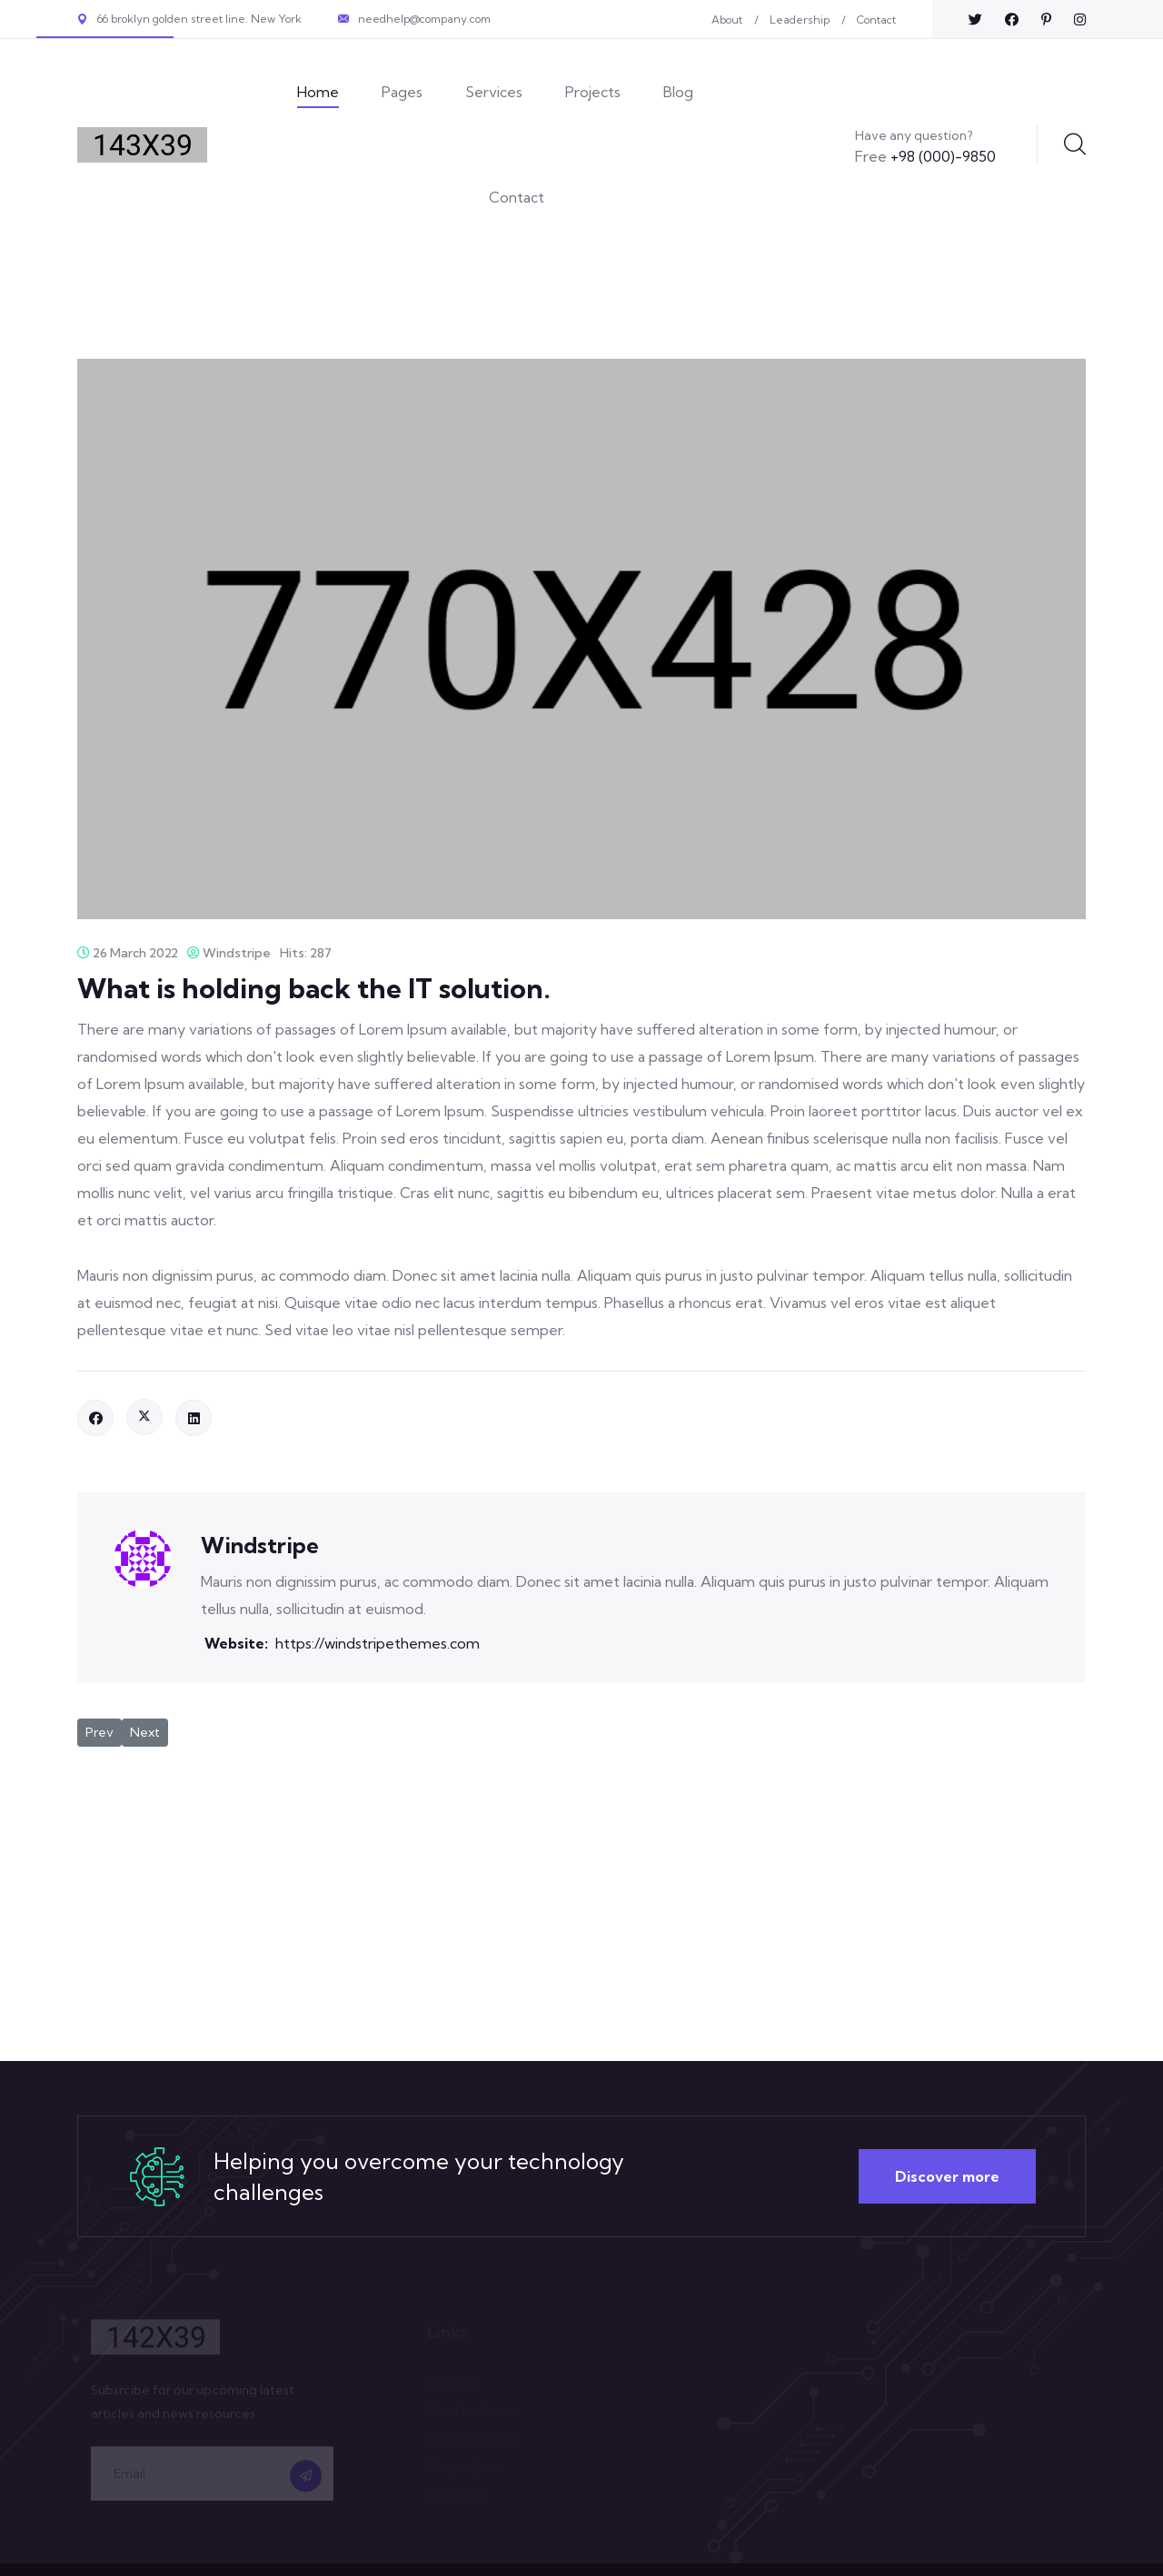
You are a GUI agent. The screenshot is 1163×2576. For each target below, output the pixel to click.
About (726, 19)
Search (1075, 144)
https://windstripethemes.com (377, 1643)
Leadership (800, 19)
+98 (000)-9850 (925, 156)
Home (318, 92)
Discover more (947, 2176)
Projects (593, 92)
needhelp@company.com (424, 18)
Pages (402, 92)
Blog (678, 92)
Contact (876, 19)
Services (493, 92)
